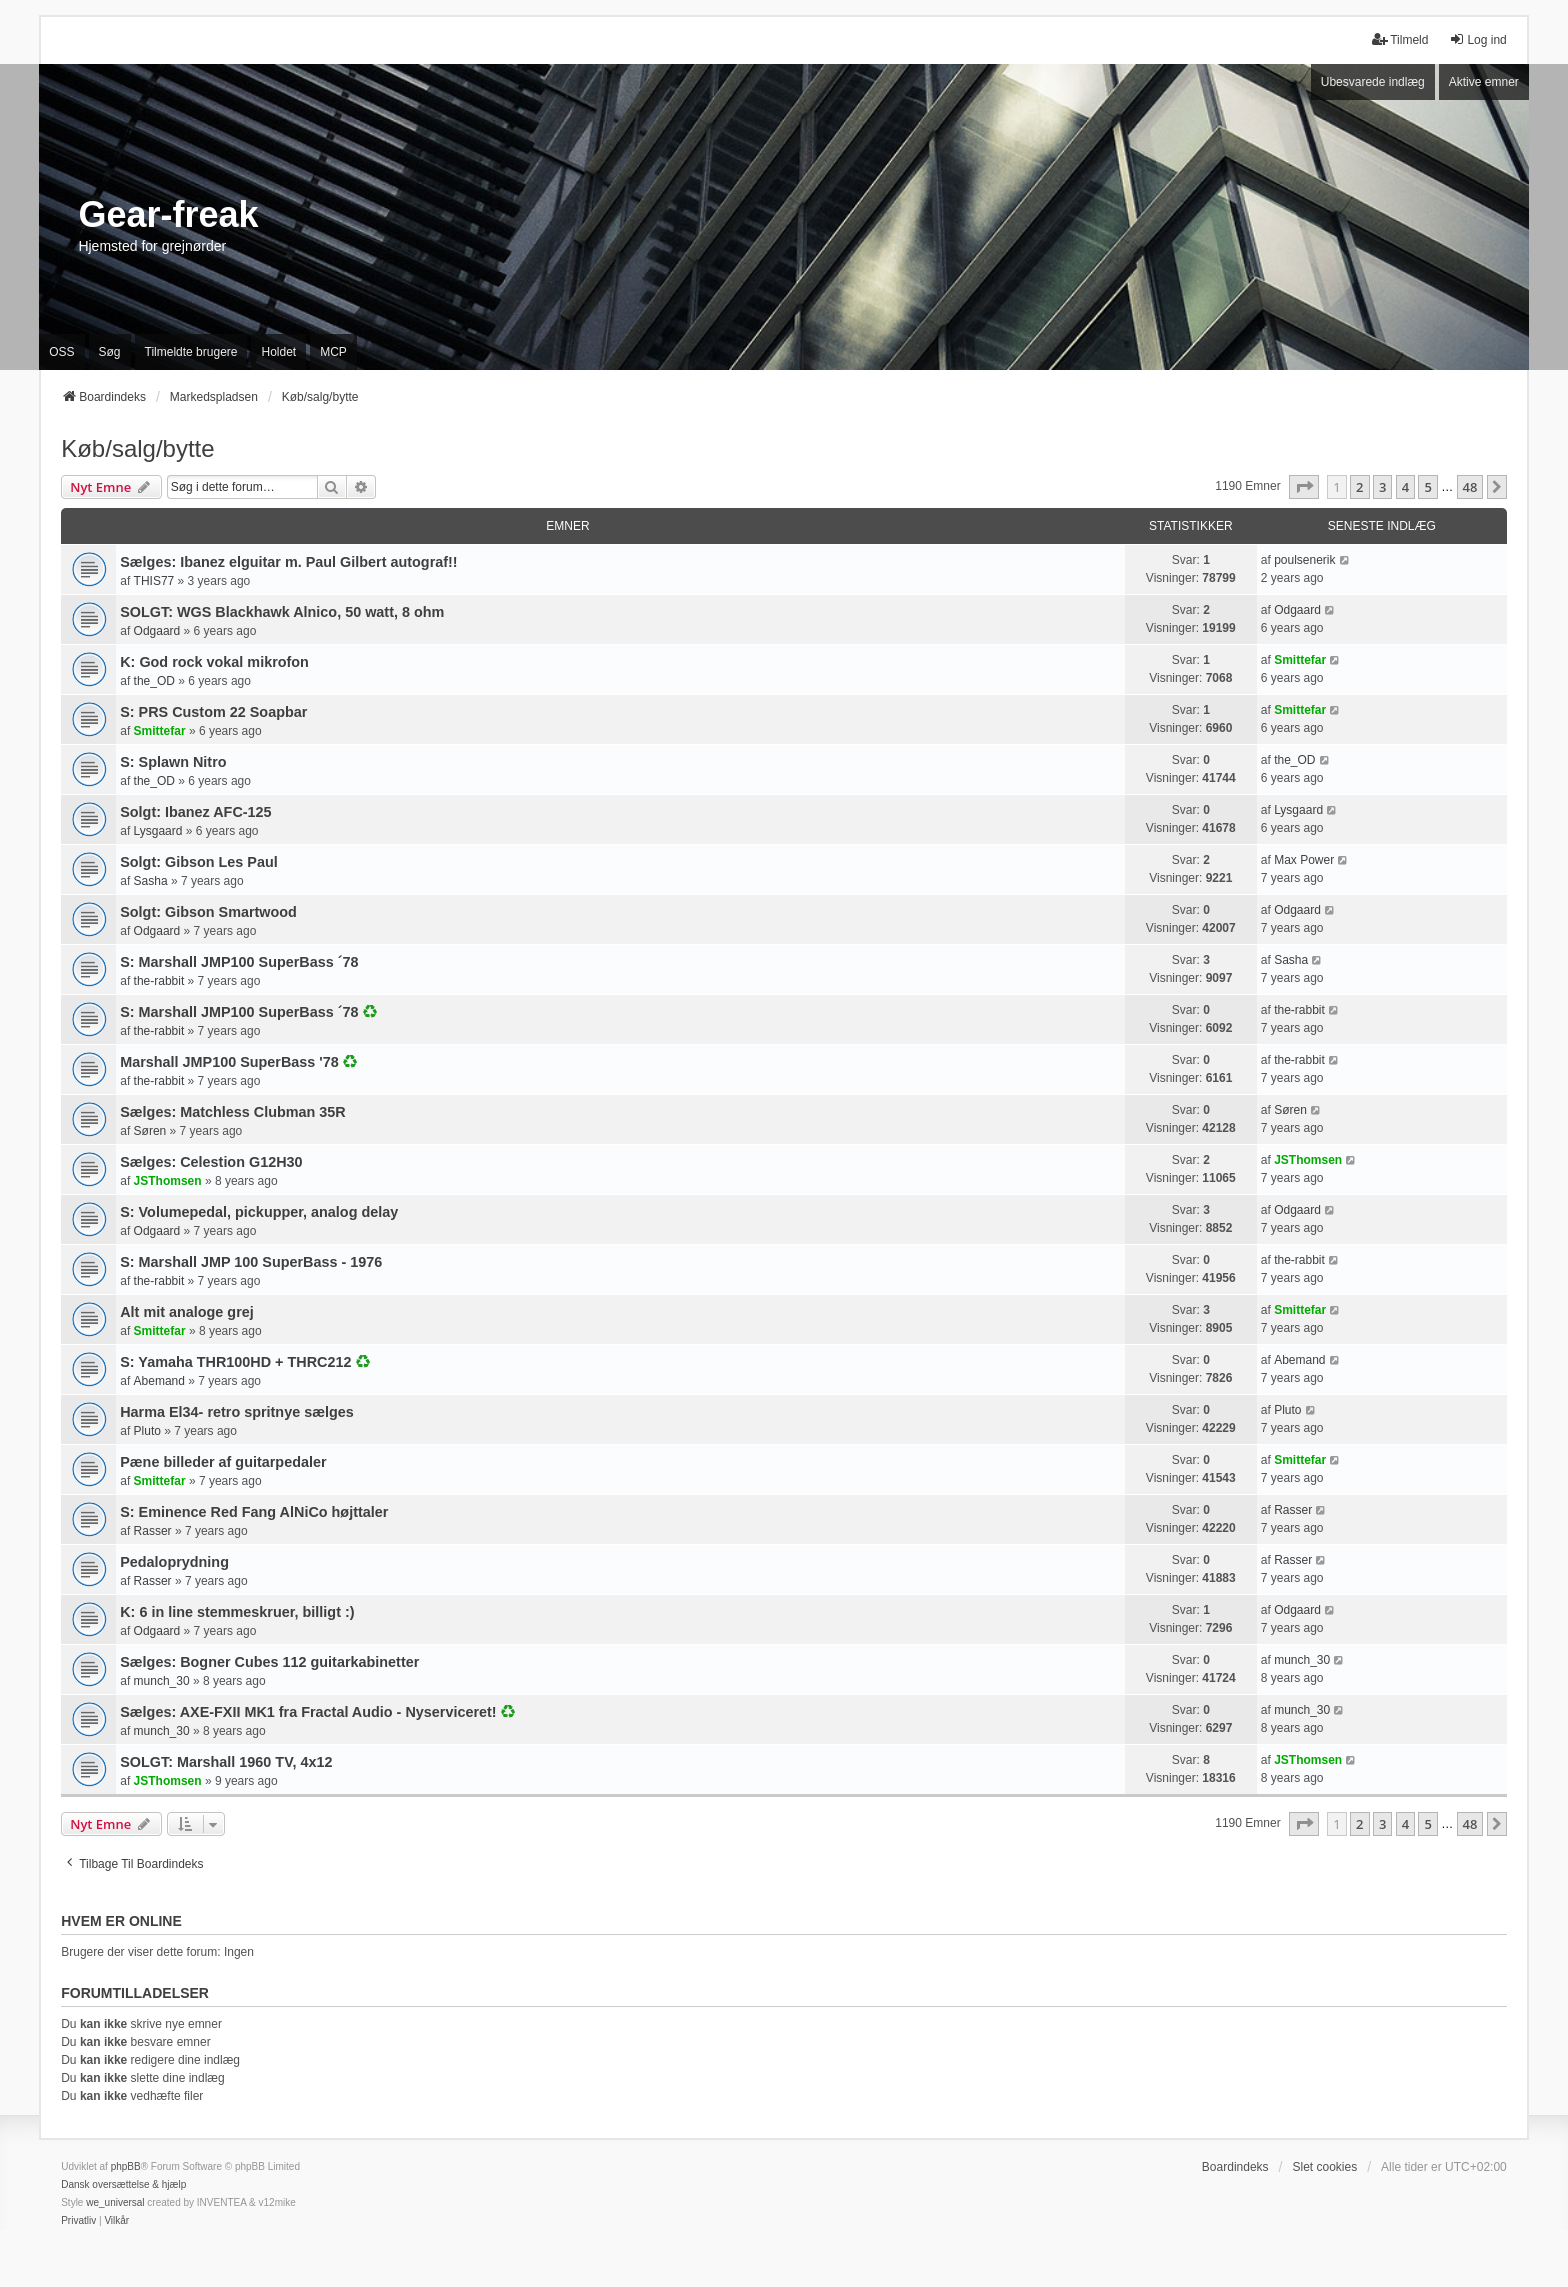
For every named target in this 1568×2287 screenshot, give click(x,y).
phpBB (126, 2166)
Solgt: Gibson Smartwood (208, 912)
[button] (1304, 487)
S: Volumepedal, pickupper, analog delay (259, 1212)
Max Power (1304, 860)
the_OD (154, 681)
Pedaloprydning (174, 1562)
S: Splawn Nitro (173, 762)
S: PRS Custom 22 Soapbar (213, 712)
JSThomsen (168, 1181)
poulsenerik (1304, 560)
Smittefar (1300, 660)
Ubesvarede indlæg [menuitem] (1373, 82)
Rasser (153, 1531)
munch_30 (162, 1681)
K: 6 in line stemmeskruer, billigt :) (237, 1612)
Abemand (159, 1381)
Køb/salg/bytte (137, 448)
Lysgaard (158, 831)
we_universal (115, 2202)
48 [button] (1470, 487)
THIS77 (154, 581)
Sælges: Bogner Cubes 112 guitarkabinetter (269, 1662)
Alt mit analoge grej (187, 1312)
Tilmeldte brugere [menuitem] (191, 352)
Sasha (151, 881)
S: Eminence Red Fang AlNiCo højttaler (254, 1512)
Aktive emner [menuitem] (1484, 82)
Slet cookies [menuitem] (1324, 2167)
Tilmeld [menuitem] (1400, 39)
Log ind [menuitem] (1477, 39)
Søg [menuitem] (110, 352)
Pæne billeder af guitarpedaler (223, 1462)
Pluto (147, 1431)
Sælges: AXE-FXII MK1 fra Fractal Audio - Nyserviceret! (308, 1712)
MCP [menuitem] (333, 352)
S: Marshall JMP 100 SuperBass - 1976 (251, 1262)
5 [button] (1427, 487)
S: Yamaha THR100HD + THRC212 (235, 1362)
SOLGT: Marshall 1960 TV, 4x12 (226, 1762)
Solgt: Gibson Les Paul (199, 862)
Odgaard (157, 631)
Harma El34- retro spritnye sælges (237, 1412)
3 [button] (1382, 487)
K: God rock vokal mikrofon (214, 662)
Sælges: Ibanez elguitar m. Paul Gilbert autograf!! (288, 562)
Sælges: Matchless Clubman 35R (233, 1112)
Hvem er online (121, 1921)
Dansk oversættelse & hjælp (123, 2184)
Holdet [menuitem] (278, 352)
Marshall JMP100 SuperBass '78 (229, 1062)
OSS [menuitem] (61, 352)
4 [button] (1405, 487)
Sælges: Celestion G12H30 (211, 1162)
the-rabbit (159, 981)
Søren (150, 1131)
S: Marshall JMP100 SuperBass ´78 (239, 962)
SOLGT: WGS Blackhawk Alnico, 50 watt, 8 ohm (282, 612)
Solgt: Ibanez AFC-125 (195, 812)
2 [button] (1359, 487)
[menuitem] (78, 2221)
